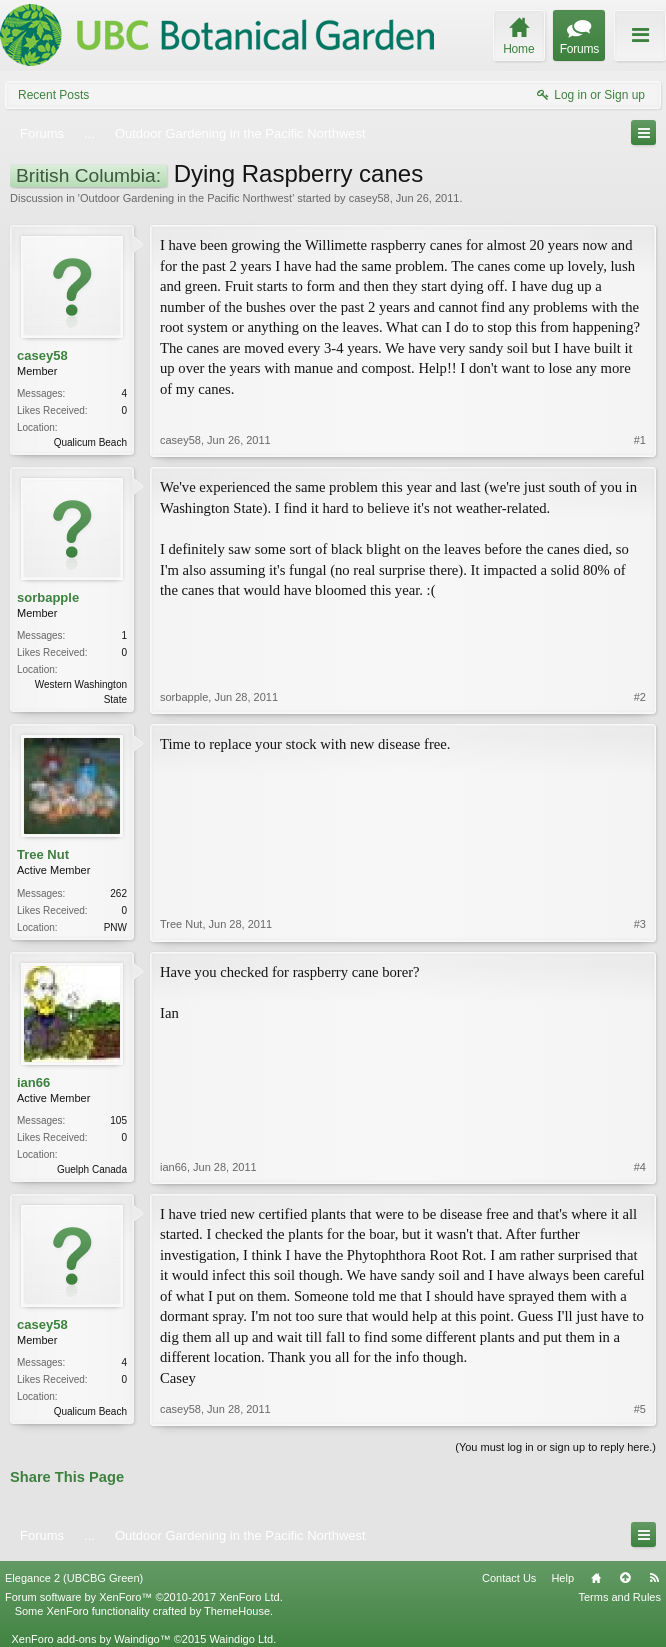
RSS (654, 1578)
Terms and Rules (619, 1597)
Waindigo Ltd (241, 1639)
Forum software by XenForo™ (144, 1597)
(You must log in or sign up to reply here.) (555, 1447)
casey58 (369, 198)
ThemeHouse (237, 1611)
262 (118, 893)
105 (118, 1120)
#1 (640, 440)
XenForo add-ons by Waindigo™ (90, 1639)
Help (562, 1578)
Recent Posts (53, 95)
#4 (640, 1167)
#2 (640, 697)
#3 (640, 924)
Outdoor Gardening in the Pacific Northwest (186, 198)
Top (625, 1578)
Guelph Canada (92, 1169)
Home (596, 1578)
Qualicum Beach (90, 442)
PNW (115, 927)
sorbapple (48, 597)
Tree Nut (43, 854)
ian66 (33, 1082)
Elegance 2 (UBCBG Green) (74, 1578)
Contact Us (509, 1578)
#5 (640, 1409)
